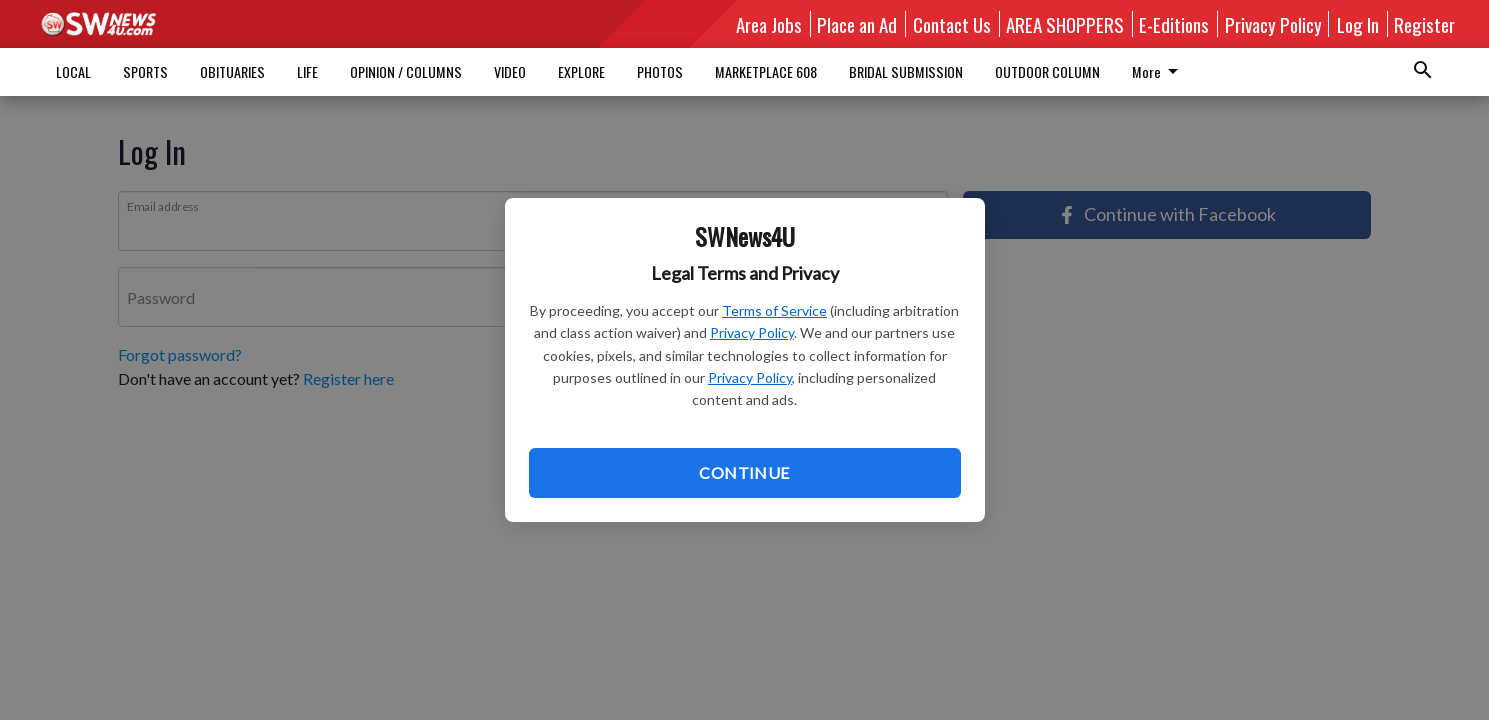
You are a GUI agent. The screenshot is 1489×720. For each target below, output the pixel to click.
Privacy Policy (752, 332)
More (875, 71)
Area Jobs (769, 24)
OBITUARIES (232, 71)
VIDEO (510, 71)
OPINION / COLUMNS (406, 71)
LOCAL (73, 71)
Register (1424, 24)
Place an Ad (857, 24)
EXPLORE (581, 71)
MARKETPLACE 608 (766, 71)
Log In (1358, 24)
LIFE (307, 71)
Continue (744, 472)
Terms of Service (774, 310)
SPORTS (145, 71)
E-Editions (1174, 24)
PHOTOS (660, 71)
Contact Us (952, 24)
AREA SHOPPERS (1065, 24)
